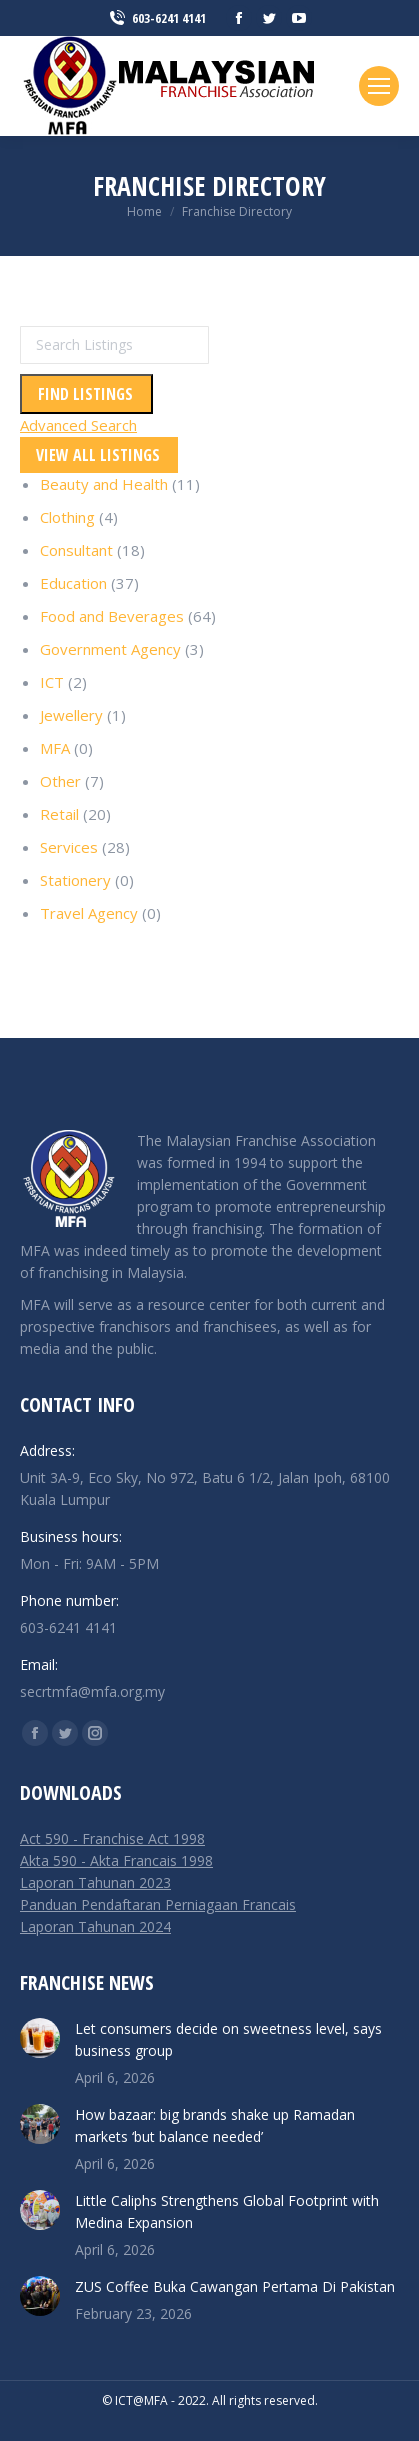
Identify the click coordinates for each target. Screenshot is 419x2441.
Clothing (67, 517)
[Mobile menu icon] (379, 86)
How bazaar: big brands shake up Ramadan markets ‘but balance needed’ (215, 2125)
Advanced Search (78, 425)
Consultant (76, 550)
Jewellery (71, 715)
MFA (55, 748)
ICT (52, 682)
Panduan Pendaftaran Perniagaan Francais (158, 1904)
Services (69, 847)
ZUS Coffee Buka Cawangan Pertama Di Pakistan (235, 2286)
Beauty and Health (104, 484)
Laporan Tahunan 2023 (95, 1882)
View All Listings (98, 455)
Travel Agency (89, 913)
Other (60, 781)
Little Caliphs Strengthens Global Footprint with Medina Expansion (227, 2211)
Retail (59, 814)
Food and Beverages (112, 616)
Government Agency (110, 649)
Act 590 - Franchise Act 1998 (112, 1838)
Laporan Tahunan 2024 (95, 1926)
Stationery (75, 880)
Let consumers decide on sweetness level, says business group (228, 2039)
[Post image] (40, 2038)
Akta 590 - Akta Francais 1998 (116, 1860)
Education (73, 583)
